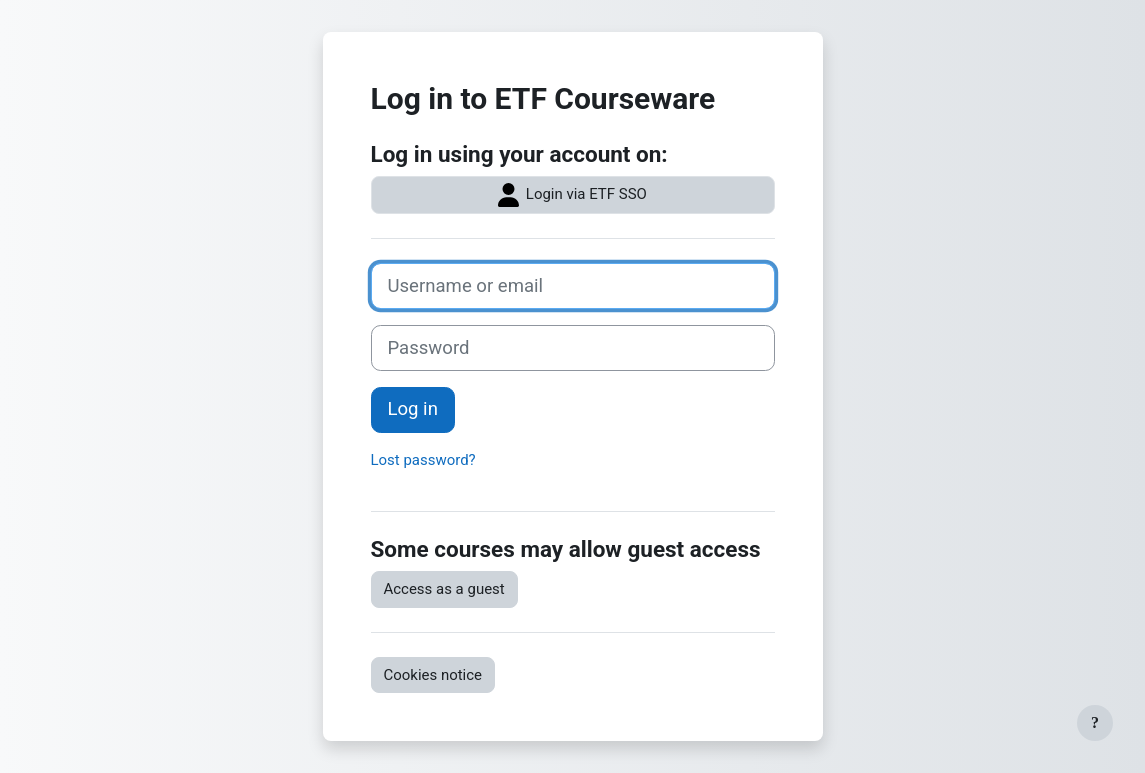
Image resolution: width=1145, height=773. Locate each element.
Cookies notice (433, 675)
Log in (413, 409)
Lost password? (423, 460)
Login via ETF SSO (572, 195)
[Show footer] (1095, 723)
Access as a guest (444, 589)
